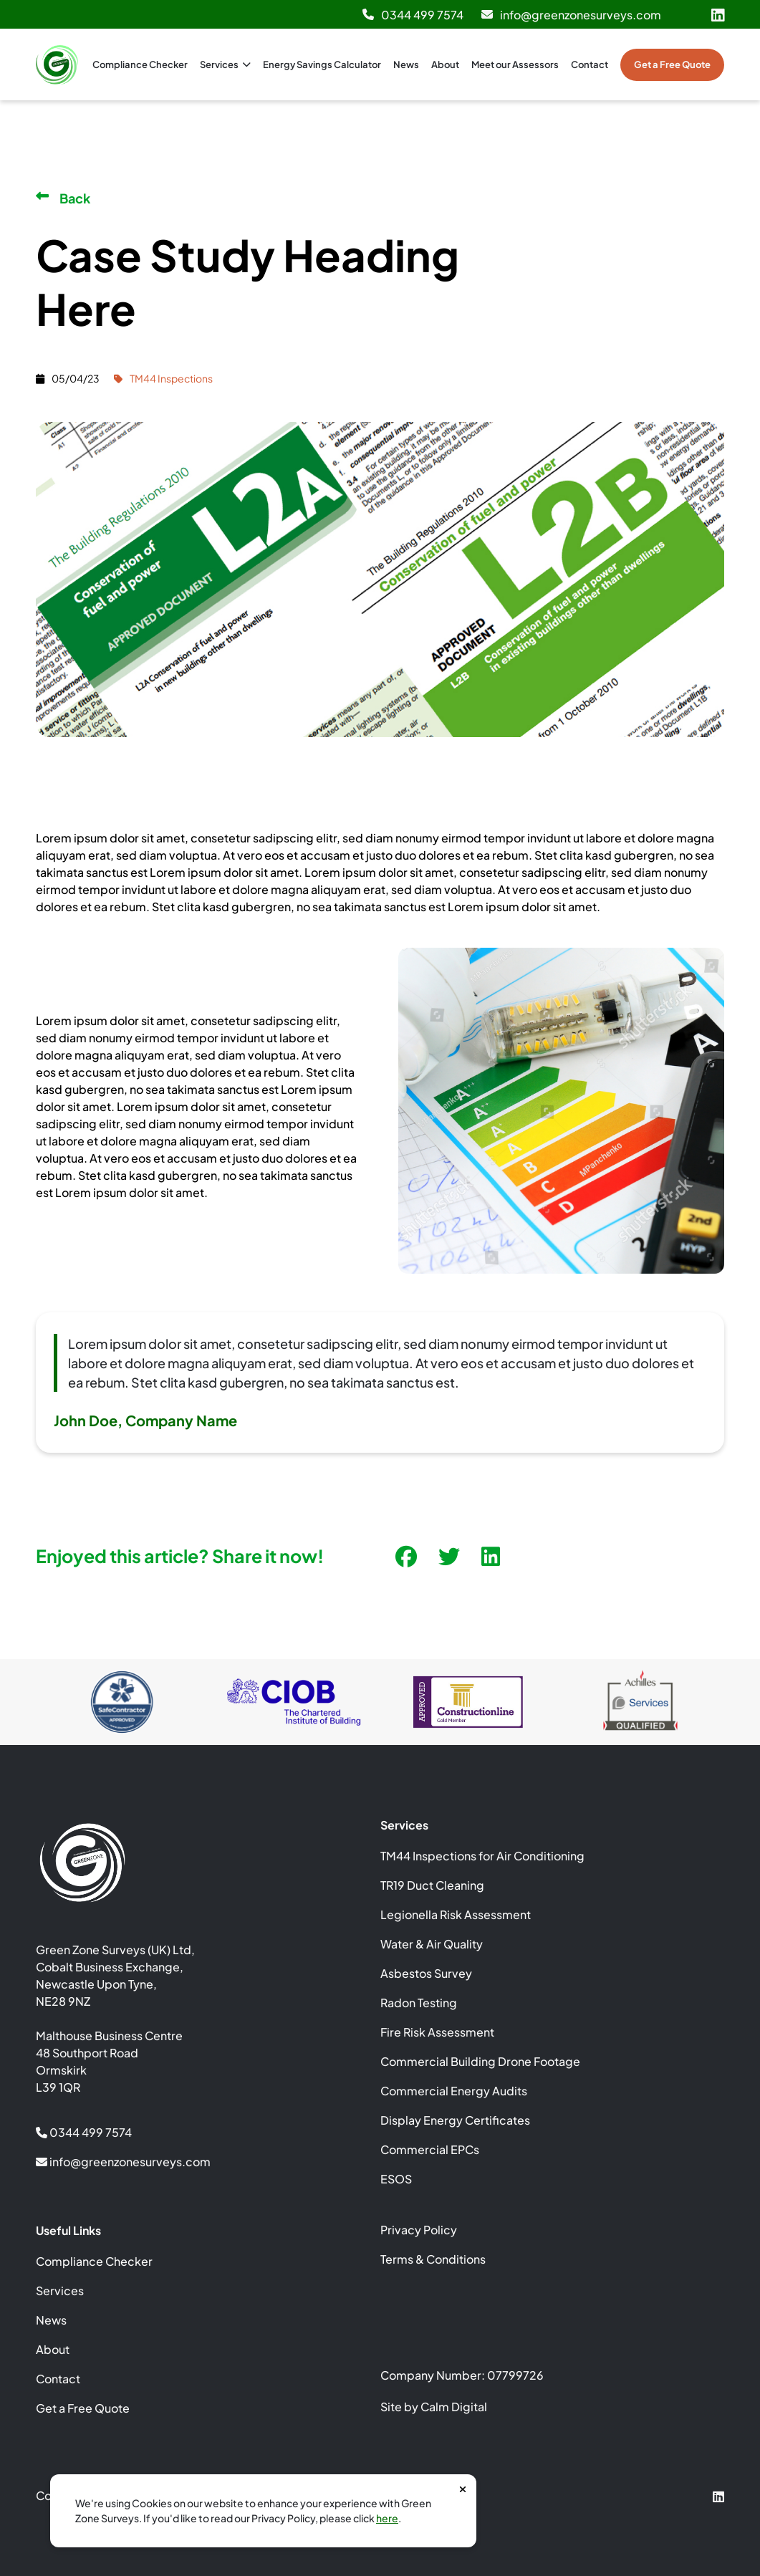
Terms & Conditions (433, 2259)
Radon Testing (418, 2002)
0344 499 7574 (412, 14)
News (406, 64)
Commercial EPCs (429, 2149)
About (445, 64)
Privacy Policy (418, 2229)
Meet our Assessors (515, 64)
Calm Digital (453, 2406)
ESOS (396, 2178)
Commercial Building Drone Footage (480, 2061)
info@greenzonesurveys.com (571, 14)
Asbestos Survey (426, 1973)
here (387, 2518)
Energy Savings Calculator (322, 64)
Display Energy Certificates (455, 2120)
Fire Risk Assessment (437, 2031)
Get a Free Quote (672, 64)
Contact (589, 64)
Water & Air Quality (431, 1943)
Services (225, 64)
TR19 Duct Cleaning (432, 1885)
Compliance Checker (140, 64)
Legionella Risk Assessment (455, 1914)
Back (63, 198)
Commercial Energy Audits (453, 2090)
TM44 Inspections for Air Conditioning (482, 1855)
